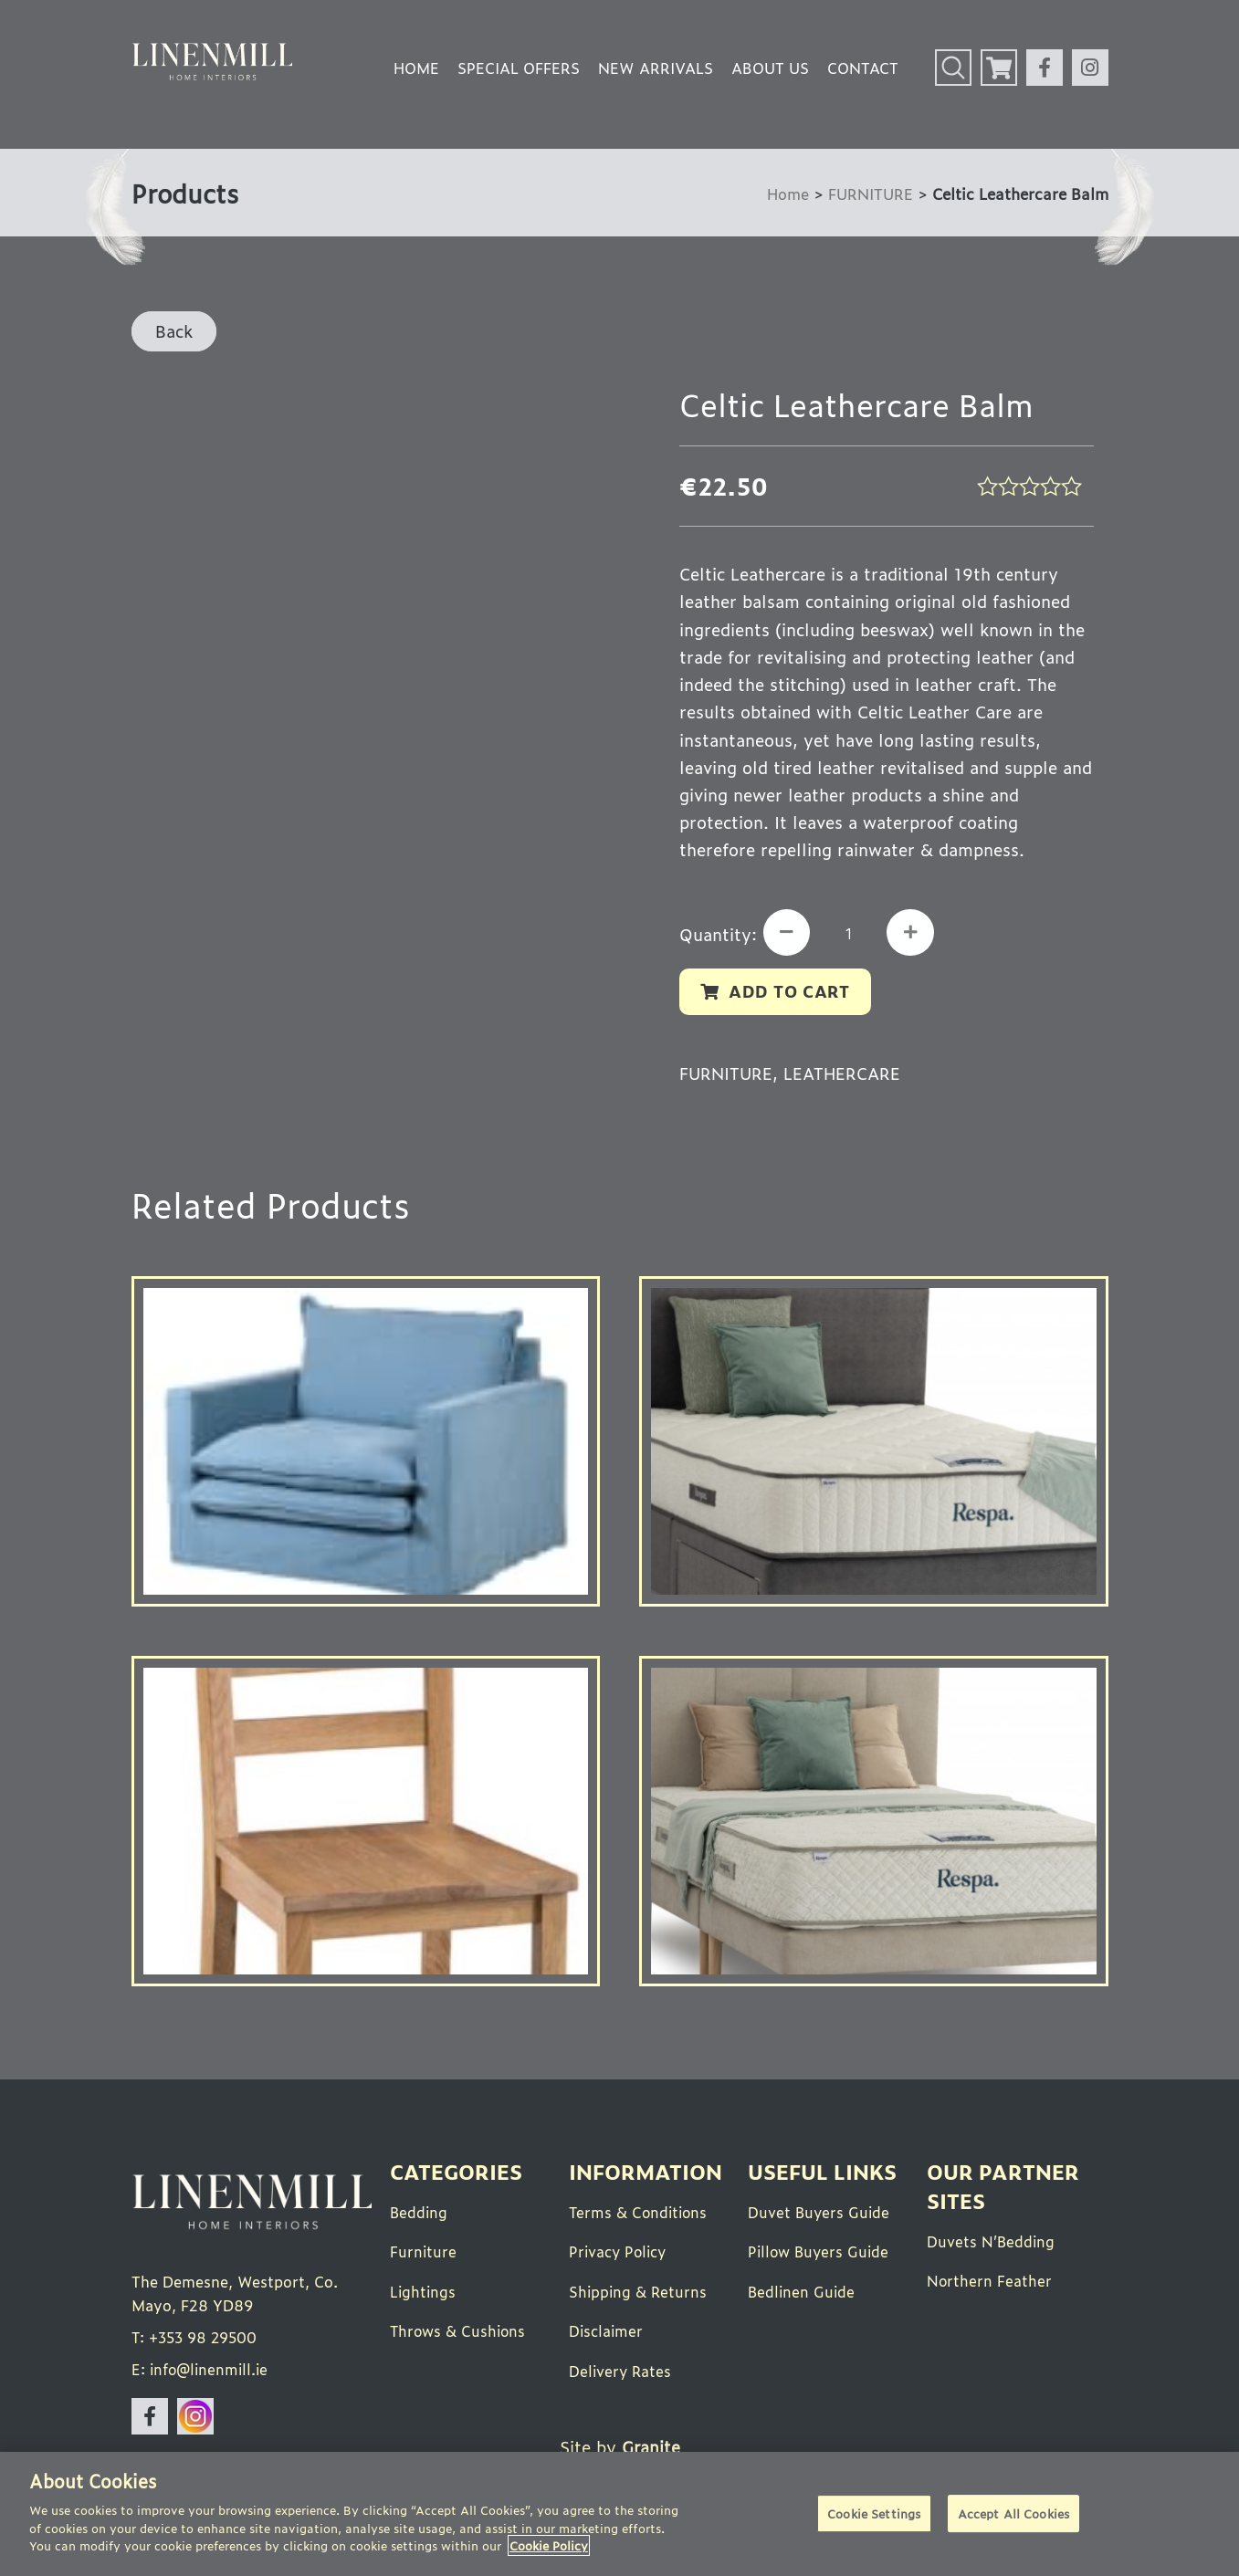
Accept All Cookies (1013, 2514)
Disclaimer (607, 2331)
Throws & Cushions (459, 2331)
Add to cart (791, 992)
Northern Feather (990, 2282)
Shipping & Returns (639, 2292)
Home (416, 68)
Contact (862, 68)
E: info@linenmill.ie (202, 2372)
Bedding (419, 2214)
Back (174, 330)
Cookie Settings (873, 2514)
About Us (770, 68)
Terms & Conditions (640, 2214)
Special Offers (518, 68)
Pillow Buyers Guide (820, 2253)
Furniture (423, 2253)
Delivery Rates (621, 2371)
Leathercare (846, 1074)
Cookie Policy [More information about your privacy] (548, 2545)
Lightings (423, 2292)
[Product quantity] (852, 934)
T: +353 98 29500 (196, 2340)
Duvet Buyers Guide (820, 2214)
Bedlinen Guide (802, 2292)
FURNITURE (868, 193)
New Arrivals (655, 68)
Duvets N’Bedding (991, 2243)
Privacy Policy (619, 2253)
